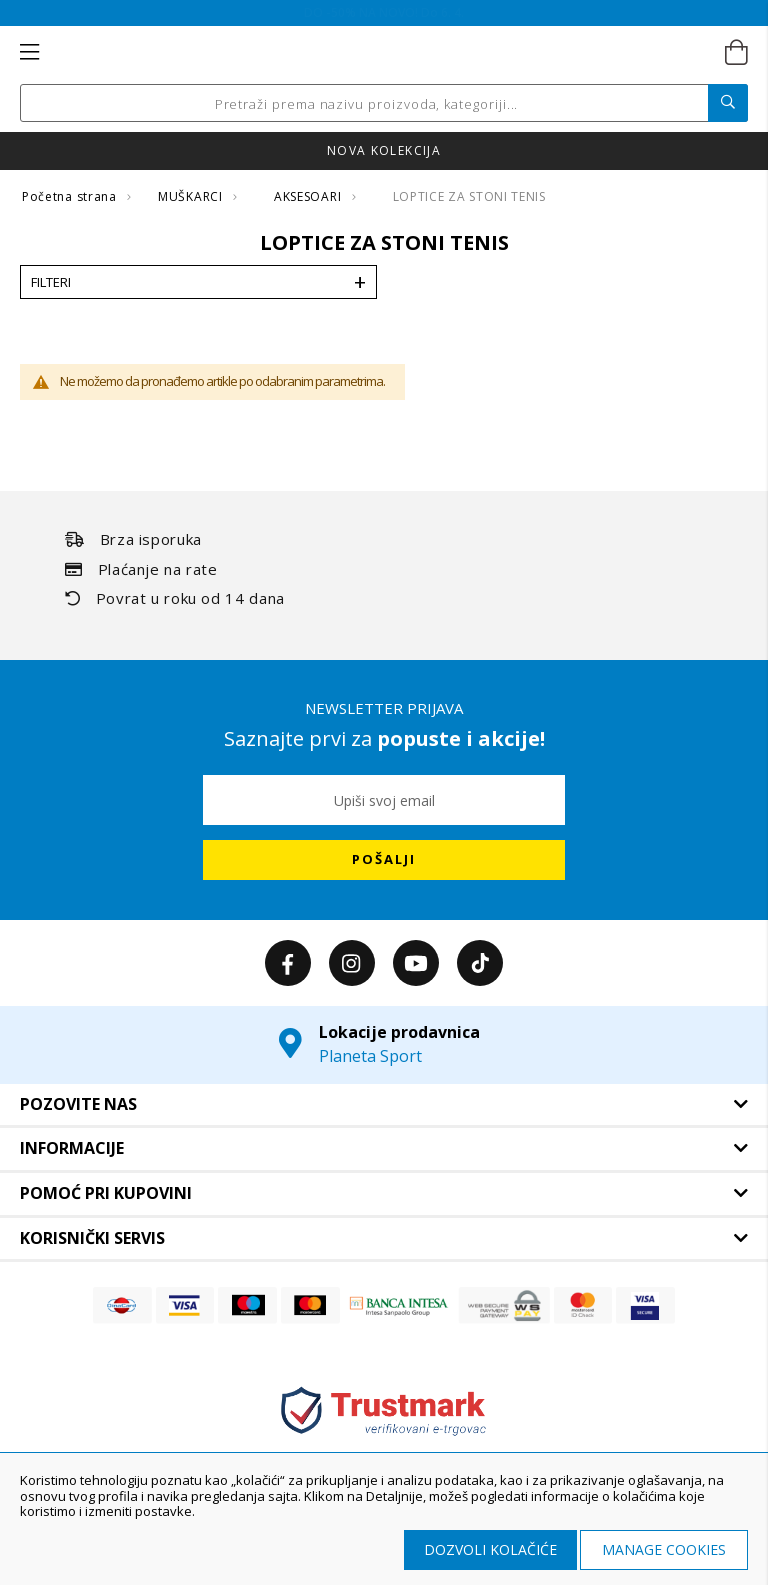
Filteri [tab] (51, 282)
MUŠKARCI (192, 196)
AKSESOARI (309, 196)
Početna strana (71, 196)
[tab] (384, 1105)
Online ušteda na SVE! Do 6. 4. (384, 12)
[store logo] (382, 53)
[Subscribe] (384, 860)
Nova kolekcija (384, 150)
